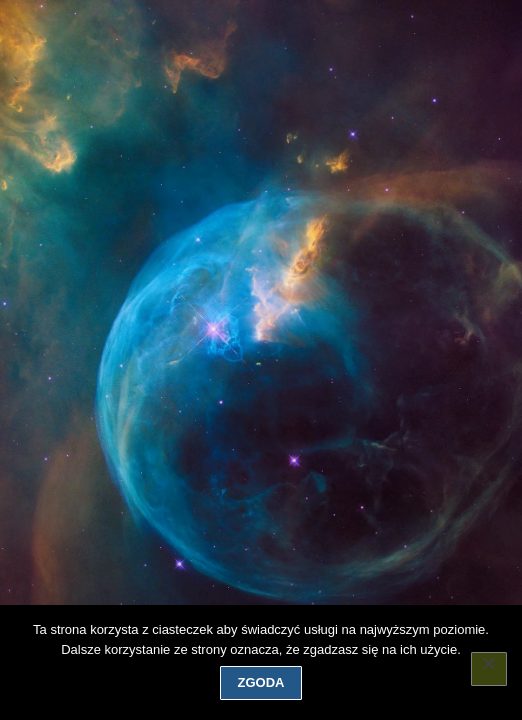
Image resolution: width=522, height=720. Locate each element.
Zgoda (261, 682)
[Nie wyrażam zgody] (489, 669)
